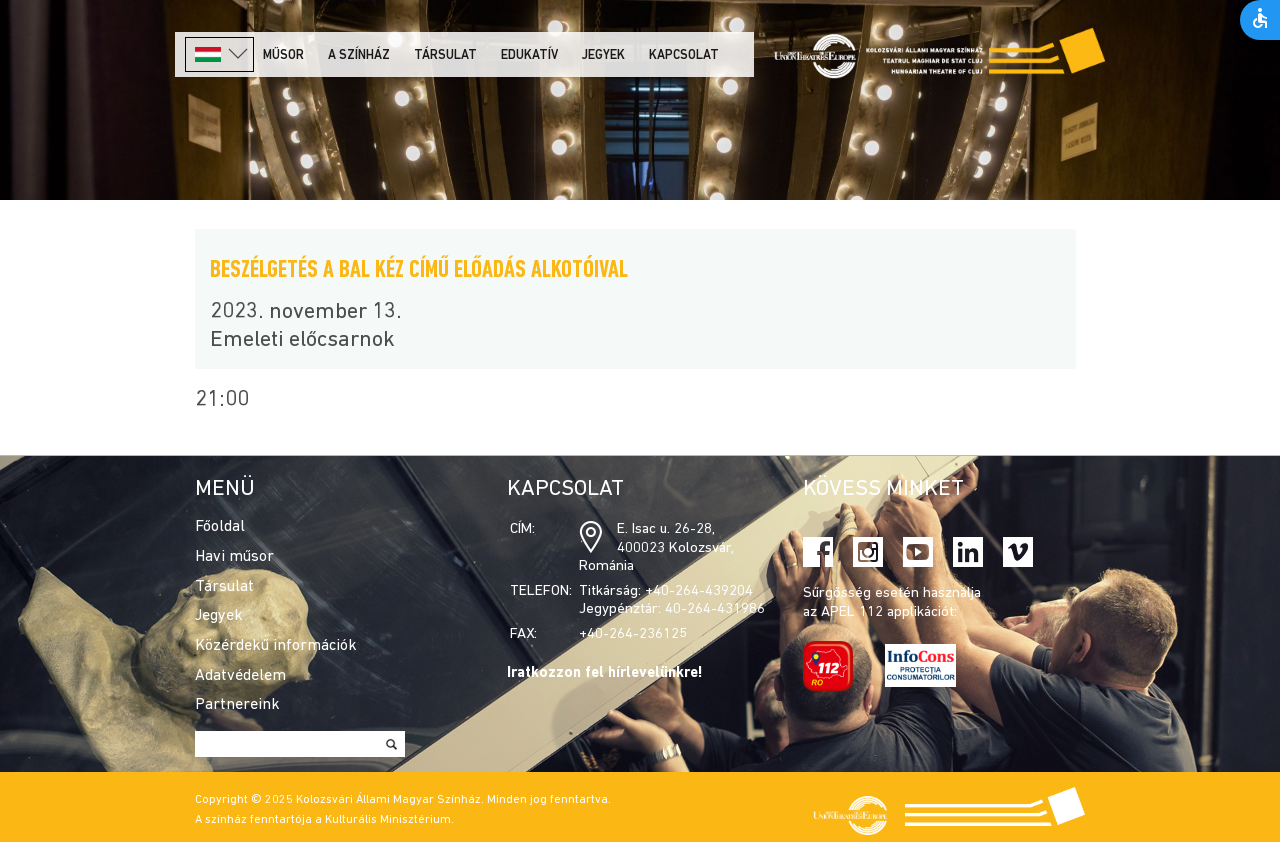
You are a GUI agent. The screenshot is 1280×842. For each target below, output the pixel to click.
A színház (359, 55)
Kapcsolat (684, 55)
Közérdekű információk (276, 646)
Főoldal (220, 527)
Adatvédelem (240, 676)
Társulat (445, 55)
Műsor (283, 55)
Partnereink (237, 705)
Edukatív (529, 55)
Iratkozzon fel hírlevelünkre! (605, 673)
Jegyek (603, 55)
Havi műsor (234, 557)
